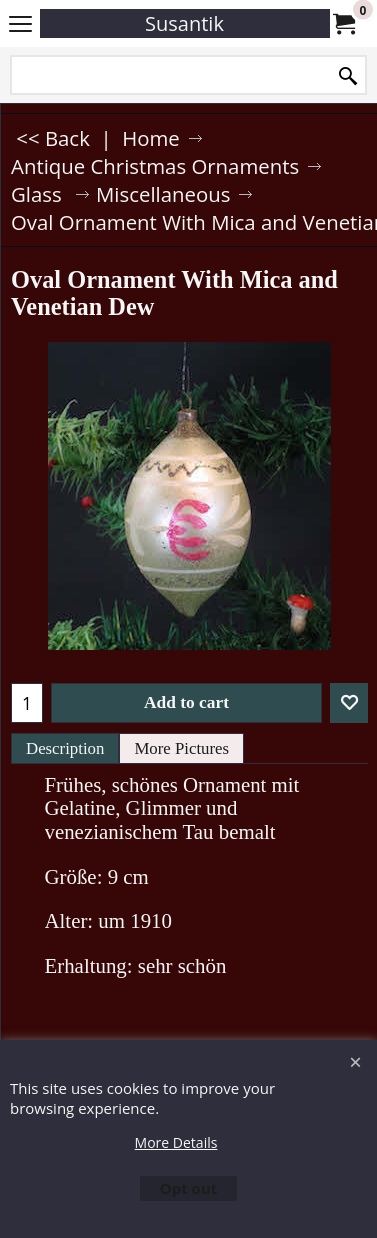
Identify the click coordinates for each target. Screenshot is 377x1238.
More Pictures (181, 748)
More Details (176, 1142)
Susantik (184, 23)
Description (65, 748)
